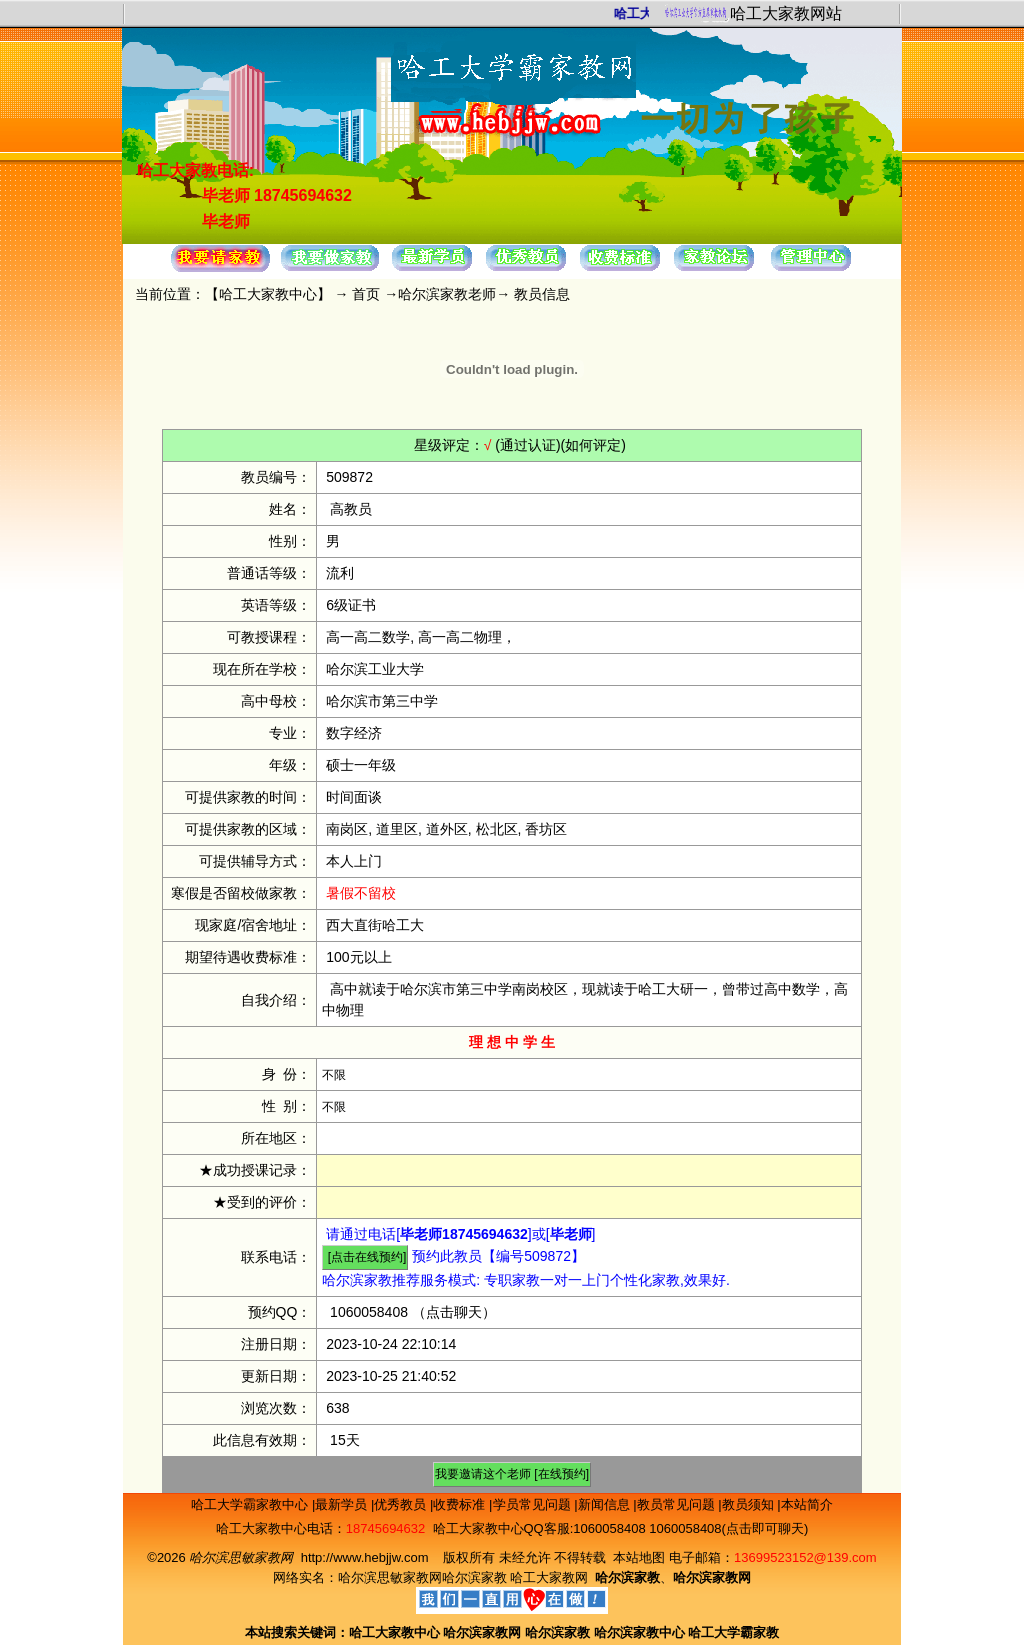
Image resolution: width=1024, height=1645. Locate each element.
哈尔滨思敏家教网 (390, 1577)
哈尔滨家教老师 (447, 294)
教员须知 (750, 1504)
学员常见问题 (534, 1504)
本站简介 (807, 1504)
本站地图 (639, 1557)
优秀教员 (402, 1504)
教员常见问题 (678, 1504)
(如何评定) (593, 445)
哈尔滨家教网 (482, 1632)
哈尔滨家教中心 (639, 1632)
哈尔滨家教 (474, 1577)
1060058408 (369, 1312)
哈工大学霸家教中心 (251, 1504)
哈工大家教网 (549, 1577)
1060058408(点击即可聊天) (728, 1528)
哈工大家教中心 (268, 294)
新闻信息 (606, 1504)
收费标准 (461, 1504)
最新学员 (343, 1504)
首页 (366, 294)
